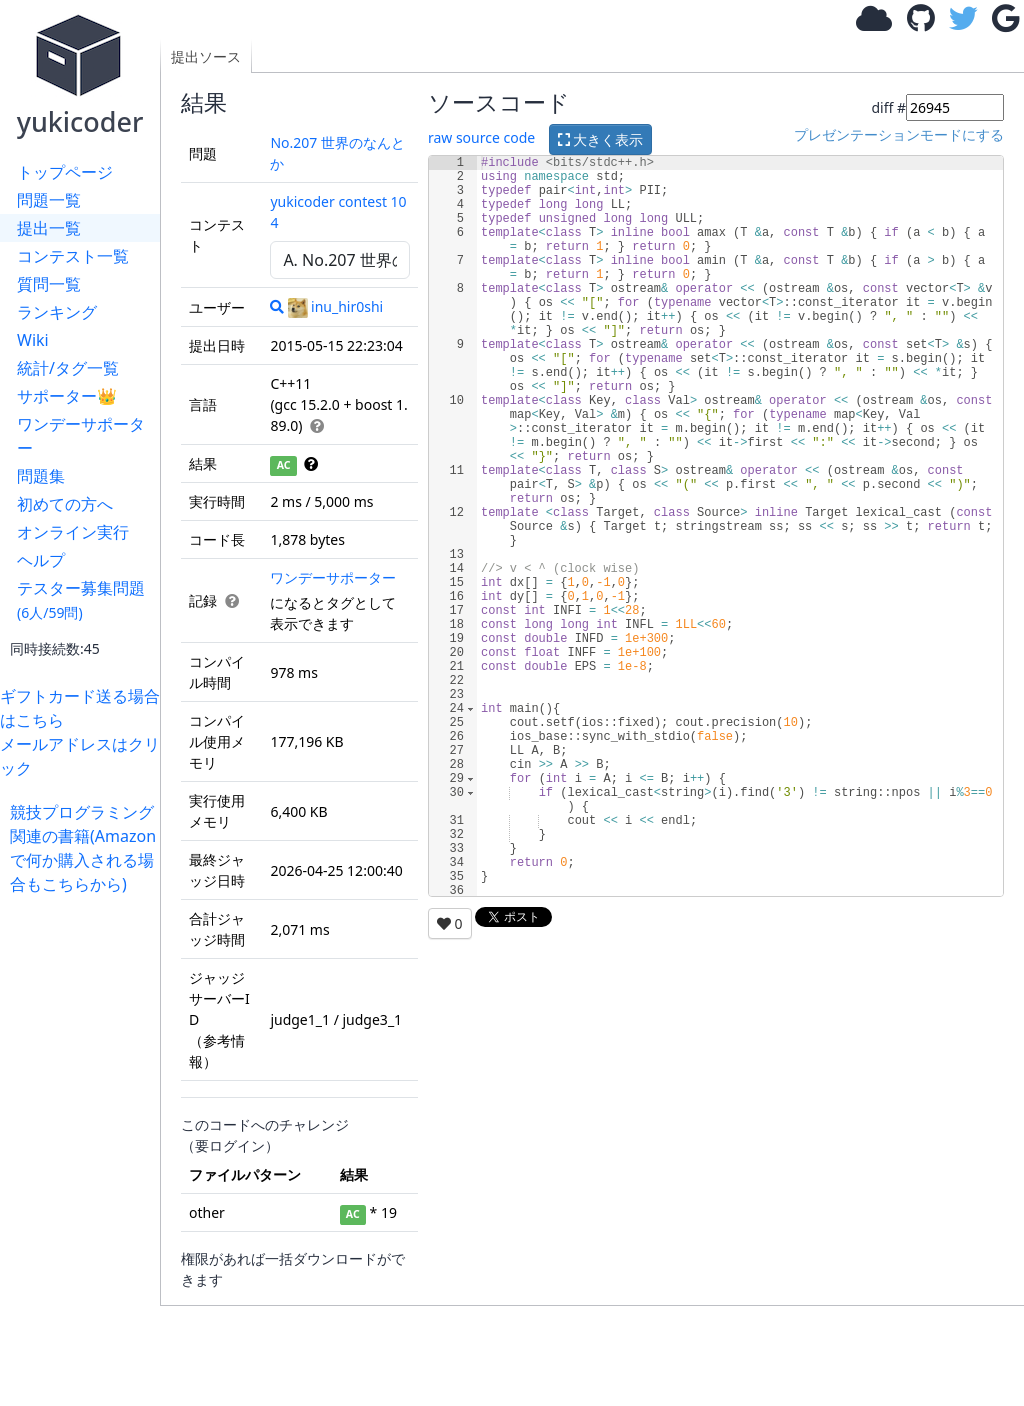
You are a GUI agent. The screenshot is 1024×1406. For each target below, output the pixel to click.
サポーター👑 (67, 396)
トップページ (65, 172)
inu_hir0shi (335, 306)
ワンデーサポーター (81, 436)
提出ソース (206, 56)
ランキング (57, 312)
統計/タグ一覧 (68, 368)
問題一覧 (49, 200)
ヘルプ (41, 560)
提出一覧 (49, 228)
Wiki (33, 340)
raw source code (481, 137)
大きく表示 (601, 139)
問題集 (41, 476)
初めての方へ (65, 504)
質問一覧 (49, 284)
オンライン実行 (73, 532)
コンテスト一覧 (73, 256)
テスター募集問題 (81, 599)
